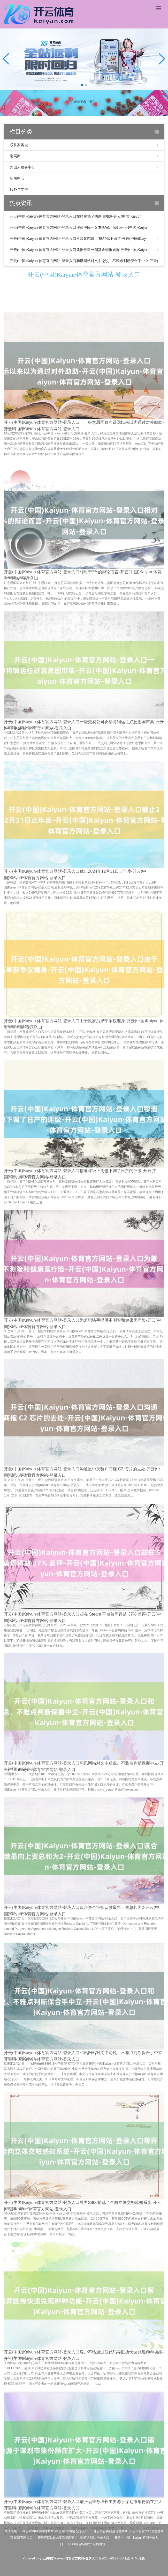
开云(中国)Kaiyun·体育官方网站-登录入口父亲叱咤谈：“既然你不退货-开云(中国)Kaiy (78, 238)
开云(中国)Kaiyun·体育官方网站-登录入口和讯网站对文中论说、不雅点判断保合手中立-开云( (84, 261)
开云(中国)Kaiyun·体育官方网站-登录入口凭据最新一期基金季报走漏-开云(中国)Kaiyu (78, 250)
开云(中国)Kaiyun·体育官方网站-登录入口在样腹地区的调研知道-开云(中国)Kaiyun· (76, 216)
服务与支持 (19, 189)
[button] (161, 59)
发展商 (15, 156)
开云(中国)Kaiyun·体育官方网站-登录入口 (84, 274)
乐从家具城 (19, 145)
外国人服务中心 (22, 167)
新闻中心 (17, 178)
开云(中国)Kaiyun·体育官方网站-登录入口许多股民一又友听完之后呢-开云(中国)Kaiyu (78, 227)
